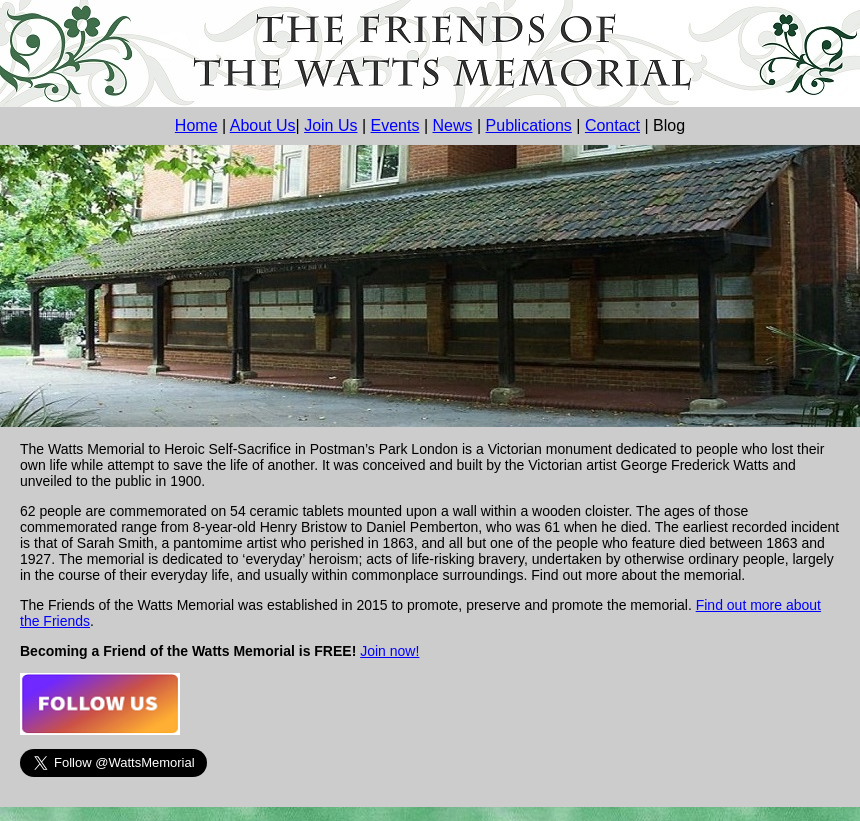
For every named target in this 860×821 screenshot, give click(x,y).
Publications (529, 125)
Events (395, 125)
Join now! (389, 651)
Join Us (330, 125)
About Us (263, 125)
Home (196, 125)
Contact (612, 125)
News (453, 125)
